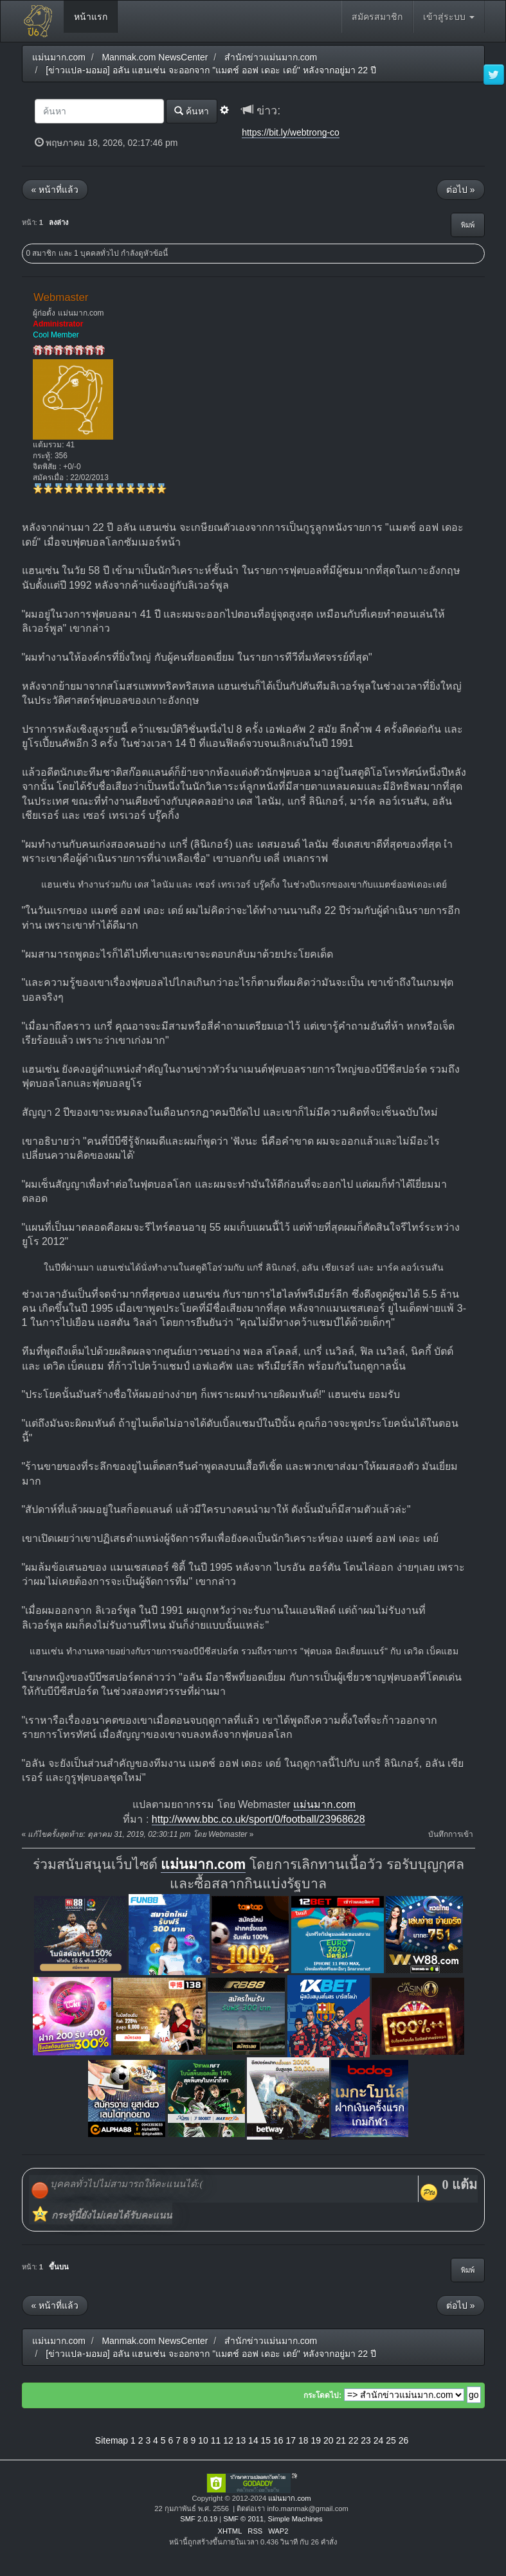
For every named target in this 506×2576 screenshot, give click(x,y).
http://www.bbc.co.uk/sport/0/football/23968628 (258, 1819)
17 (291, 2440)
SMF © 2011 (243, 2519)
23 (366, 2440)
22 (353, 2440)
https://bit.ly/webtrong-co (290, 132)
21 (341, 2440)
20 (328, 2440)
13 (241, 2440)
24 (379, 2440)
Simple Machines (294, 2519)
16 (278, 2440)
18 (303, 2440)
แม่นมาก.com (324, 1804)
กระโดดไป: (322, 2395)
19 (316, 2440)
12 (228, 2440)
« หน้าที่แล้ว (55, 189)
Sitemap (111, 2440)
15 (266, 2440)
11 (216, 2440)
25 (391, 2440)
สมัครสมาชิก (377, 17)
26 (404, 2440)
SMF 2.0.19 (198, 2519)
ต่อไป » (460, 189)
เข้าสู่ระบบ (448, 17)
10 (203, 2440)
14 (253, 2440)
